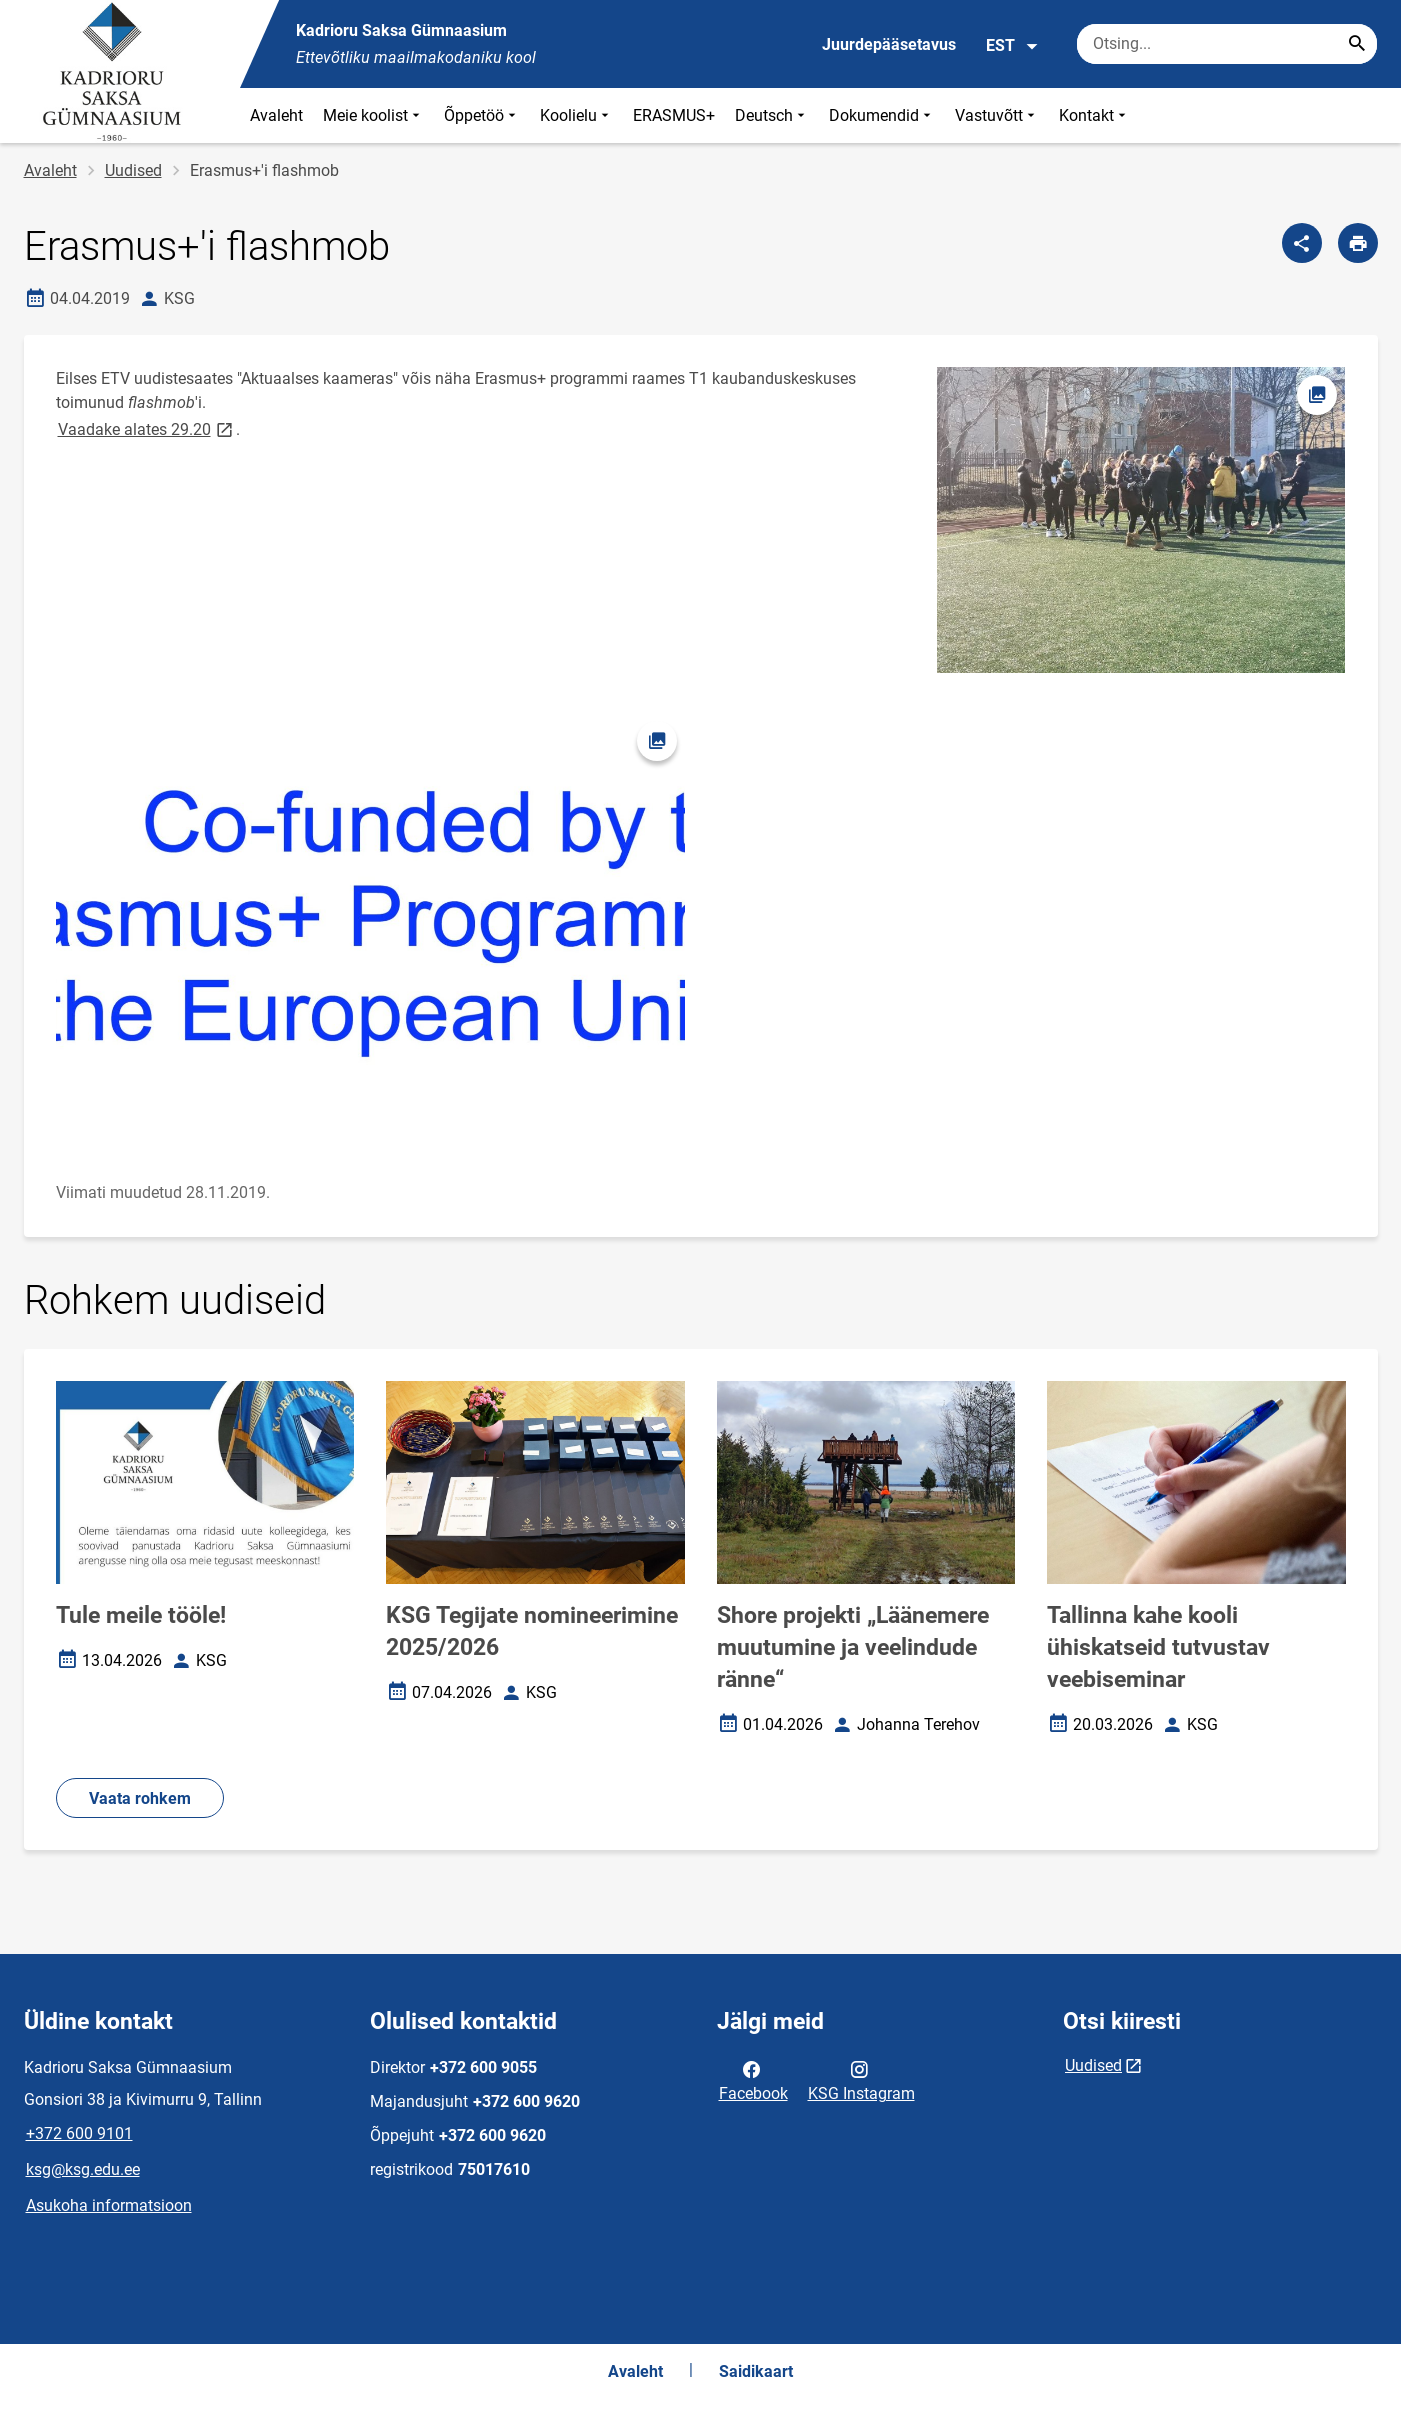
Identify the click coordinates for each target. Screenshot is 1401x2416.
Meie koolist (373, 115)
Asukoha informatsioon (109, 2205)
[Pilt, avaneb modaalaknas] (370, 922)
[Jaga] (1302, 243)
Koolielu (576, 115)
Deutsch (772, 115)
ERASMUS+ (674, 115)
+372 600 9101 (79, 2133)
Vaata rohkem (140, 1798)
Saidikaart (756, 2371)
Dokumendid (882, 115)
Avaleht (276, 115)
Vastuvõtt (997, 115)
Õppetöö (482, 115)
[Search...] (1357, 44)
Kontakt (1094, 115)
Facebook (753, 2080)
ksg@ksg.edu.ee (83, 2169)
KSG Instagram (861, 2080)
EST (1012, 46)
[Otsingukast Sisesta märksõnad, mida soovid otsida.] (1227, 44)
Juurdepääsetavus (889, 44)
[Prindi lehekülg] (1358, 243)
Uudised (133, 170)
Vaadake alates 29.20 (147, 428)
